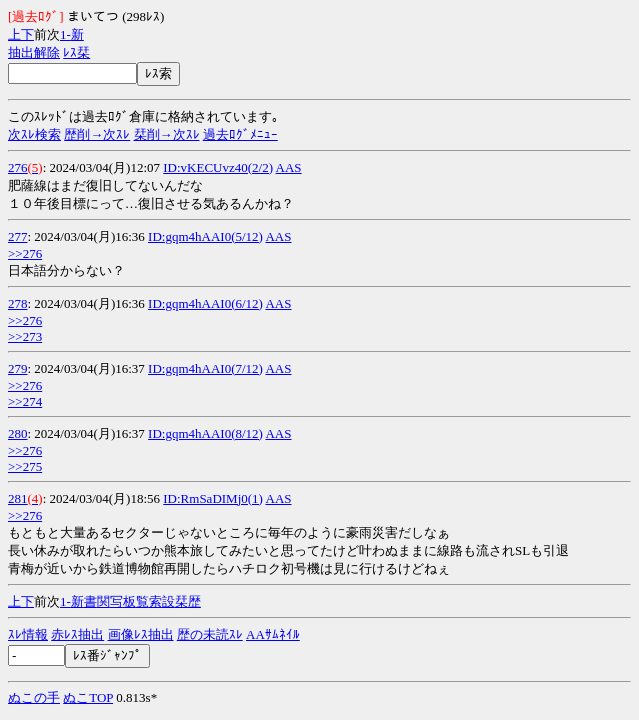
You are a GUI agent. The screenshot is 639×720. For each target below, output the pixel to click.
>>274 (25, 401)
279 (18, 368)
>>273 (25, 336)
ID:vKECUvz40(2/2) (218, 167)
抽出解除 (34, 52)
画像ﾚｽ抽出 (141, 634)
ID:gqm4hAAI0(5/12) (205, 236)
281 (18, 498)
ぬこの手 (34, 697)
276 (18, 167)
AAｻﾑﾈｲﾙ (273, 634)
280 (18, 433)
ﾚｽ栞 (76, 52)
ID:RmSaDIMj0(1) (213, 498)
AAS (289, 167)
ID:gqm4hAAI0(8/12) (205, 433)
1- (65, 34)
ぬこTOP (88, 697)
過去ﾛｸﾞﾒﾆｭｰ (240, 134)
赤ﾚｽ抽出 (77, 634)
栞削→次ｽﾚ (167, 134)
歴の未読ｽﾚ (210, 634)
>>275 (25, 466)
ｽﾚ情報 (28, 634)
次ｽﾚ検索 (34, 134)
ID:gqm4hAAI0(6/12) (205, 303)
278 (18, 303)
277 (18, 236)
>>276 (25, 253)
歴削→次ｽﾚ (97, 134)
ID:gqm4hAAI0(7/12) (205, 368)
